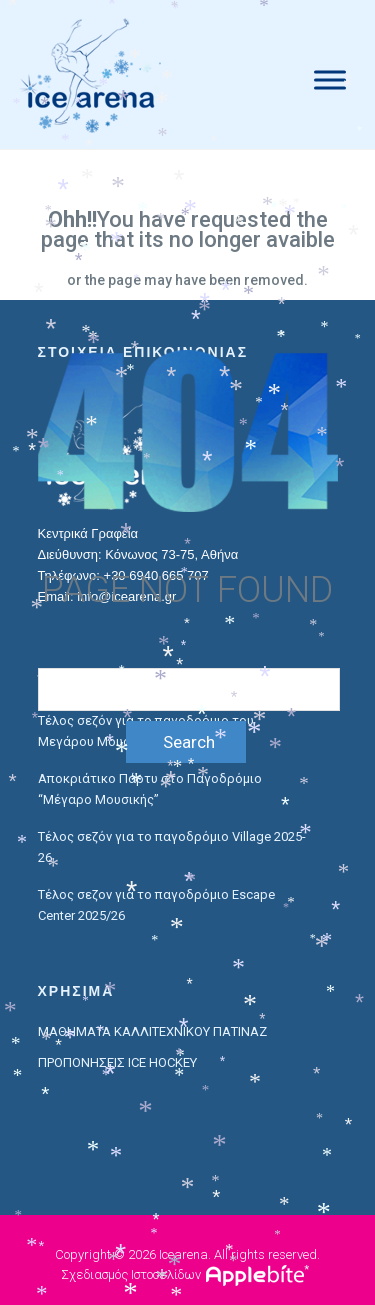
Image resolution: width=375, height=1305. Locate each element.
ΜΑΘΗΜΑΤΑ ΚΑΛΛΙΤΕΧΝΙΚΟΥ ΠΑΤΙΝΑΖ (152, 1031)
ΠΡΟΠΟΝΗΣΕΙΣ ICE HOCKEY (117, 1062)
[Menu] (330, 79)
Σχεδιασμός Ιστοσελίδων (131, 1274)
